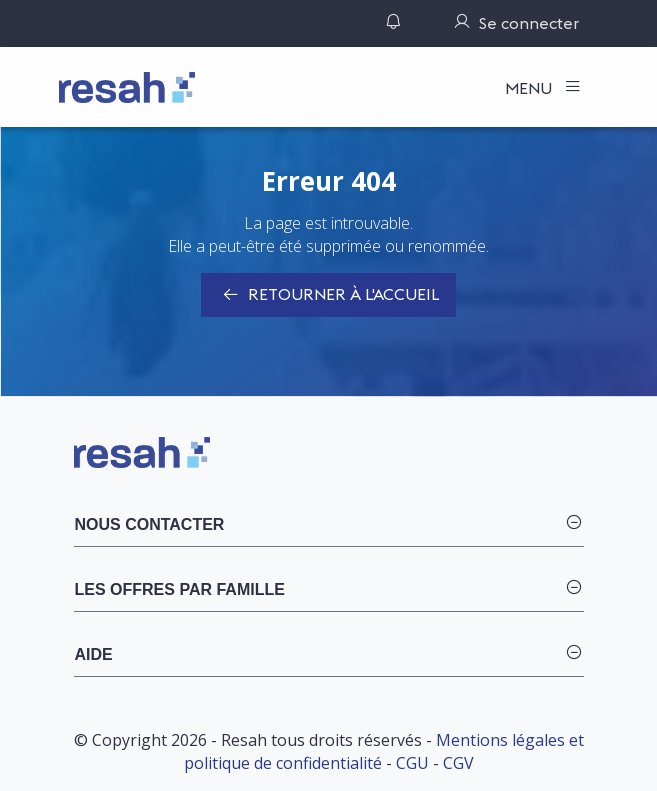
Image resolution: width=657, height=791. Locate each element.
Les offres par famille (180, 589)
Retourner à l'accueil (328, 296)
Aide (94, 654)
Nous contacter (150, 524)
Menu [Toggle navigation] (530, 88)
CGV (458, 763)
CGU (412, 763)
